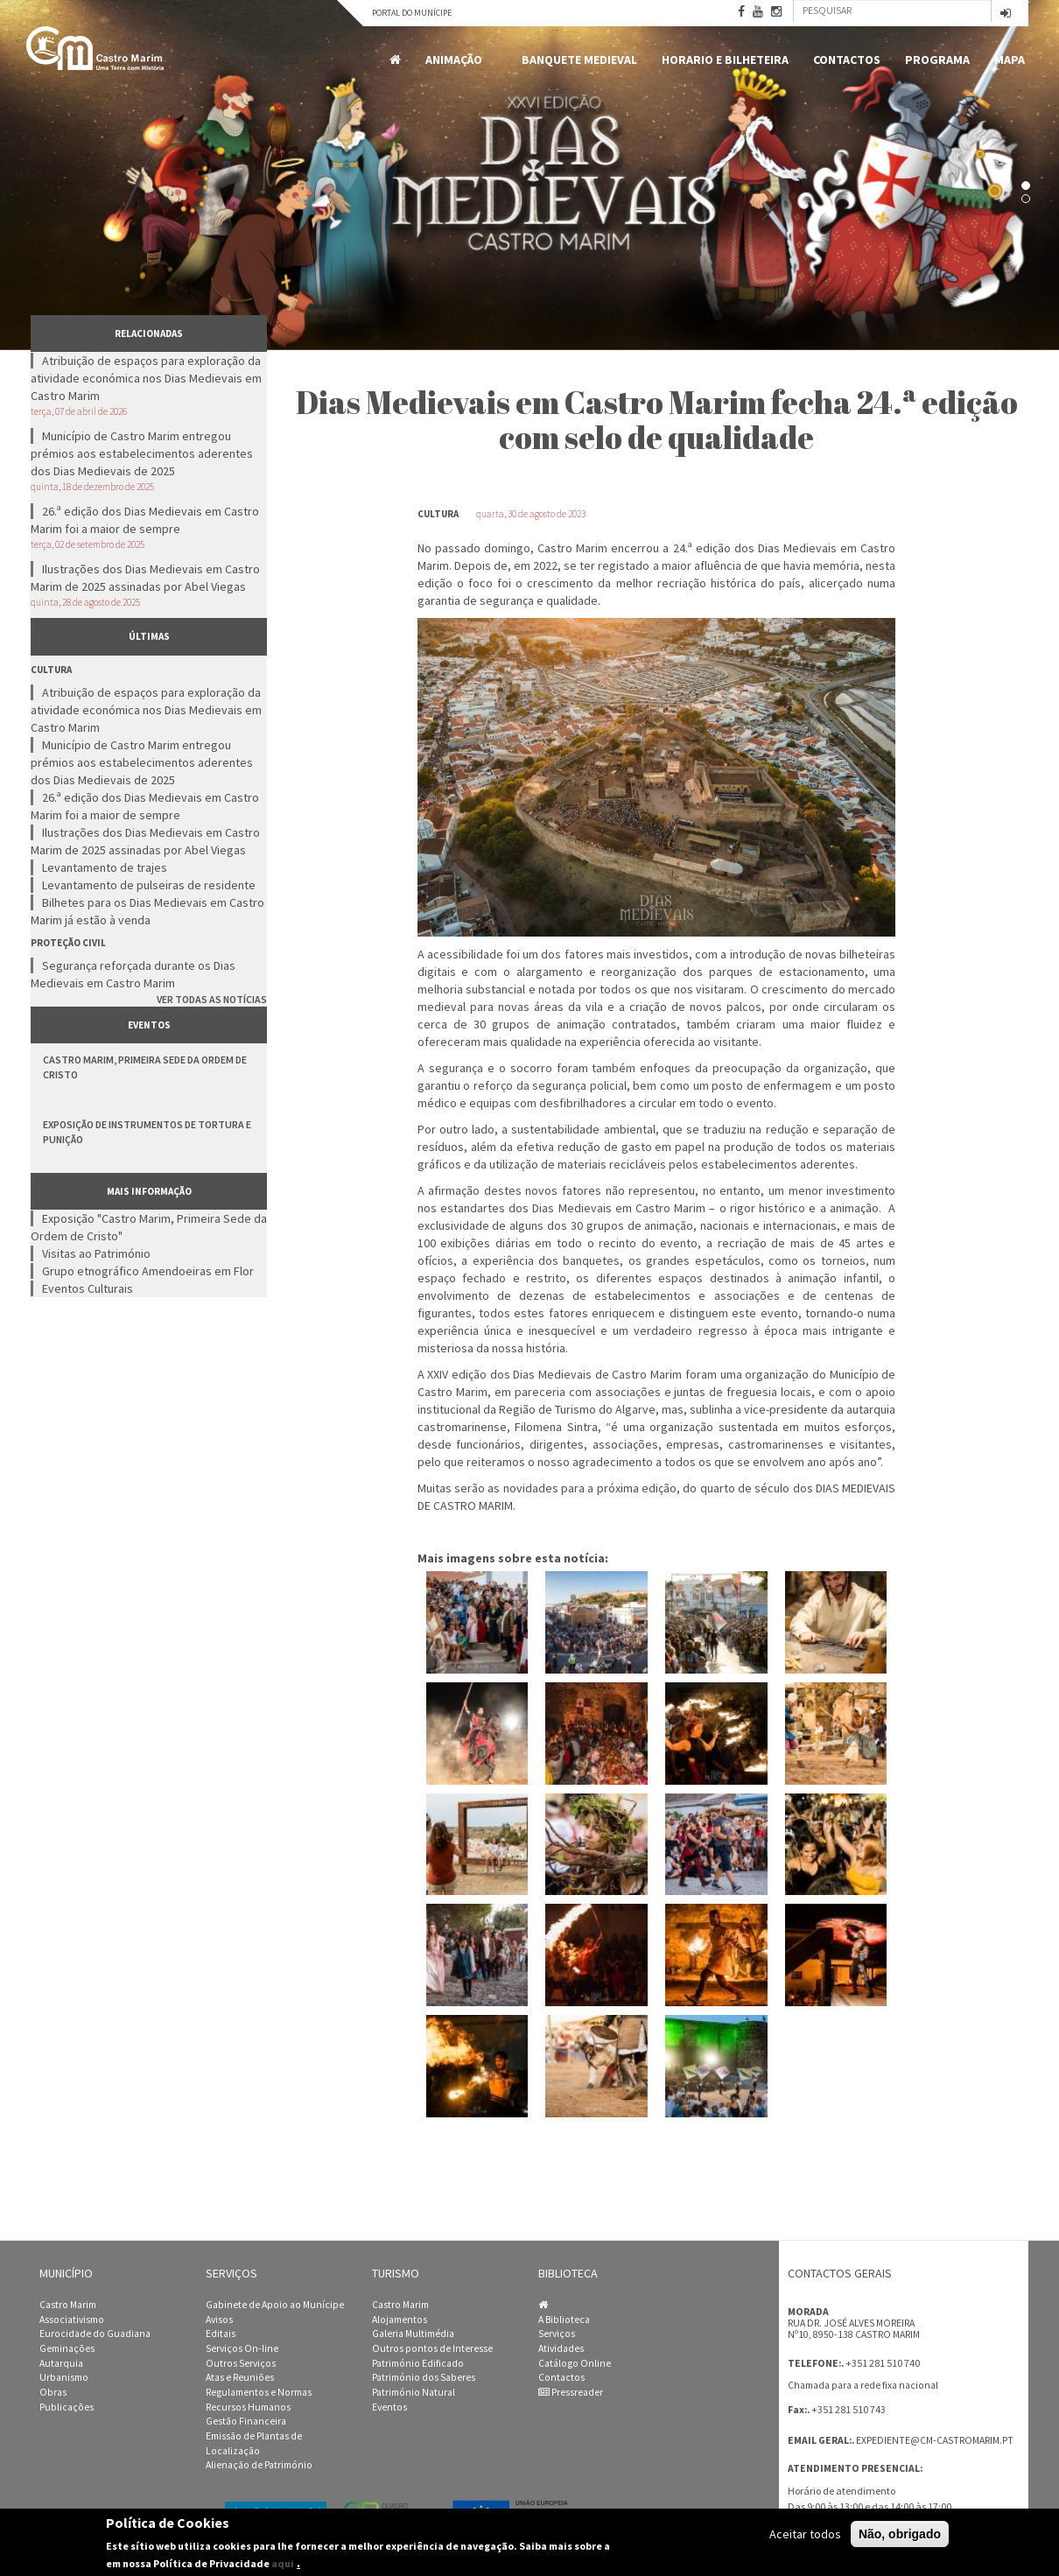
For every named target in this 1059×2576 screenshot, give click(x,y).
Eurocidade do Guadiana (95, 2333)
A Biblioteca (564, 2319)
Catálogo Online (574, 2363)
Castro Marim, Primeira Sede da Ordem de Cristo (145, 1067)
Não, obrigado (900, 2534)
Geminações (67, 2348)
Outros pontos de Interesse (432, 2348)
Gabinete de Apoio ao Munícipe (275, 2305)
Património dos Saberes (423, 2377)
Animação (457, 60)
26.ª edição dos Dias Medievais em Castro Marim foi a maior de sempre (145, 520)
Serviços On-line (242, 2348)
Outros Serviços (241, 2363)
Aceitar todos (805, 2534)
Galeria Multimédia (413, 2333)
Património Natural (413, 2392)
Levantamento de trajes (104, 867)
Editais (220, 2333)
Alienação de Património (259, 2465)
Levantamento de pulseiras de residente (149, 885)
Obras (53, 2392)
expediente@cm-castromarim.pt (934, 2440)
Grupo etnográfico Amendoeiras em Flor (148, 1271)
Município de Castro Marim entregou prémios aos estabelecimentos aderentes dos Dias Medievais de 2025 (142, 453)
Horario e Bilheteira (725, 59)
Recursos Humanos (248, 2407)
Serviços (556, 2333)
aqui (282, 2563)
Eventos (389, 2407)
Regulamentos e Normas (259, 2392)
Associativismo (71, 2319)
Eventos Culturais (87, 1288)
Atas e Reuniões (240, 2377)
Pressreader (570, 2392)
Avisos (219, 2319)
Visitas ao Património (96, 1253)
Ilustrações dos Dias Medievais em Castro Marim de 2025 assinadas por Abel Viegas (145, 577)
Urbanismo (63, 2377)
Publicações (66, 2407)
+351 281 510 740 (882, 2362)
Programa (937, 59)
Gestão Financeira (246, 2421)
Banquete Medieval (579, 59)
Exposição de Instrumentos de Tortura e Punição (147, 1132)
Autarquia (61, 2363)
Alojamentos (399, 2319)
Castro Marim (67, 2305)
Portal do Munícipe (412, 12)
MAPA (1009, 59)
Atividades (561, 2348)
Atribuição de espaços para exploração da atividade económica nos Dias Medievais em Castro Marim (146, 378)
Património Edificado (418, 2363)
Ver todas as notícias (212, 999)
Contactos (846, 59)
